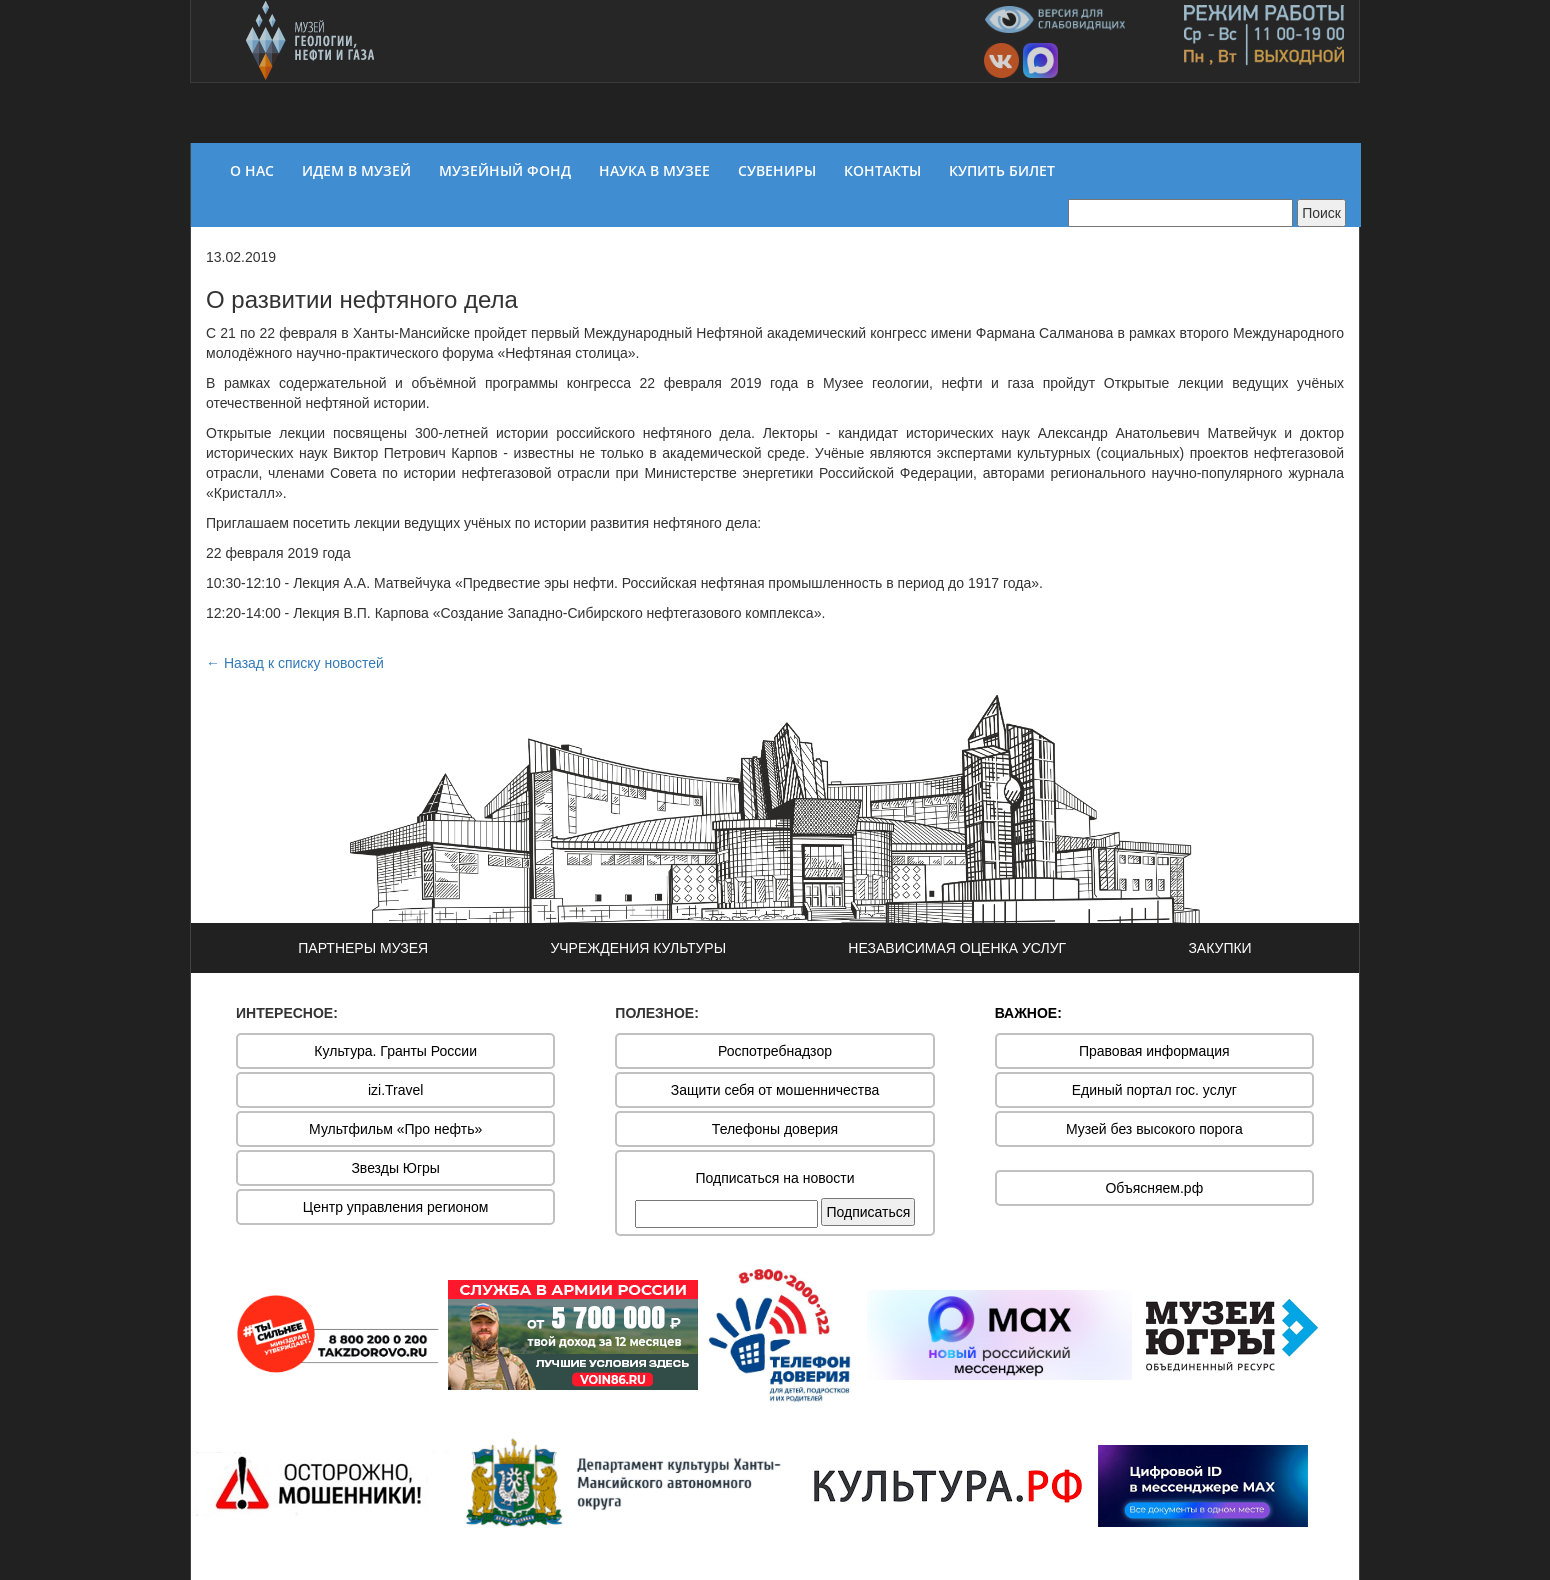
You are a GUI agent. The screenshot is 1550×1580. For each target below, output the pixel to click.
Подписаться (868, 1212)
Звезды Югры (395, 1168)
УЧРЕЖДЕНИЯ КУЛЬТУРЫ (638, 948)
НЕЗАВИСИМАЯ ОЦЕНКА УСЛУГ (957, 948)
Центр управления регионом (396, 1207)
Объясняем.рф (1154, 1188)
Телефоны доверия (775, 1129)
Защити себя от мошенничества (775, 1090)
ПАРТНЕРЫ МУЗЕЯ (363, 948)
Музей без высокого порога (1154, 1129)
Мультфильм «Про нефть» (395, 1129)
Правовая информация (1154, 1051)
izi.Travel (396, 1090)
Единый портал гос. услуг (1154, 1090)
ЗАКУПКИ (1219, 948)
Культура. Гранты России (395, 1051)
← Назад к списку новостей (295, 663)
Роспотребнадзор (775, 1051)
